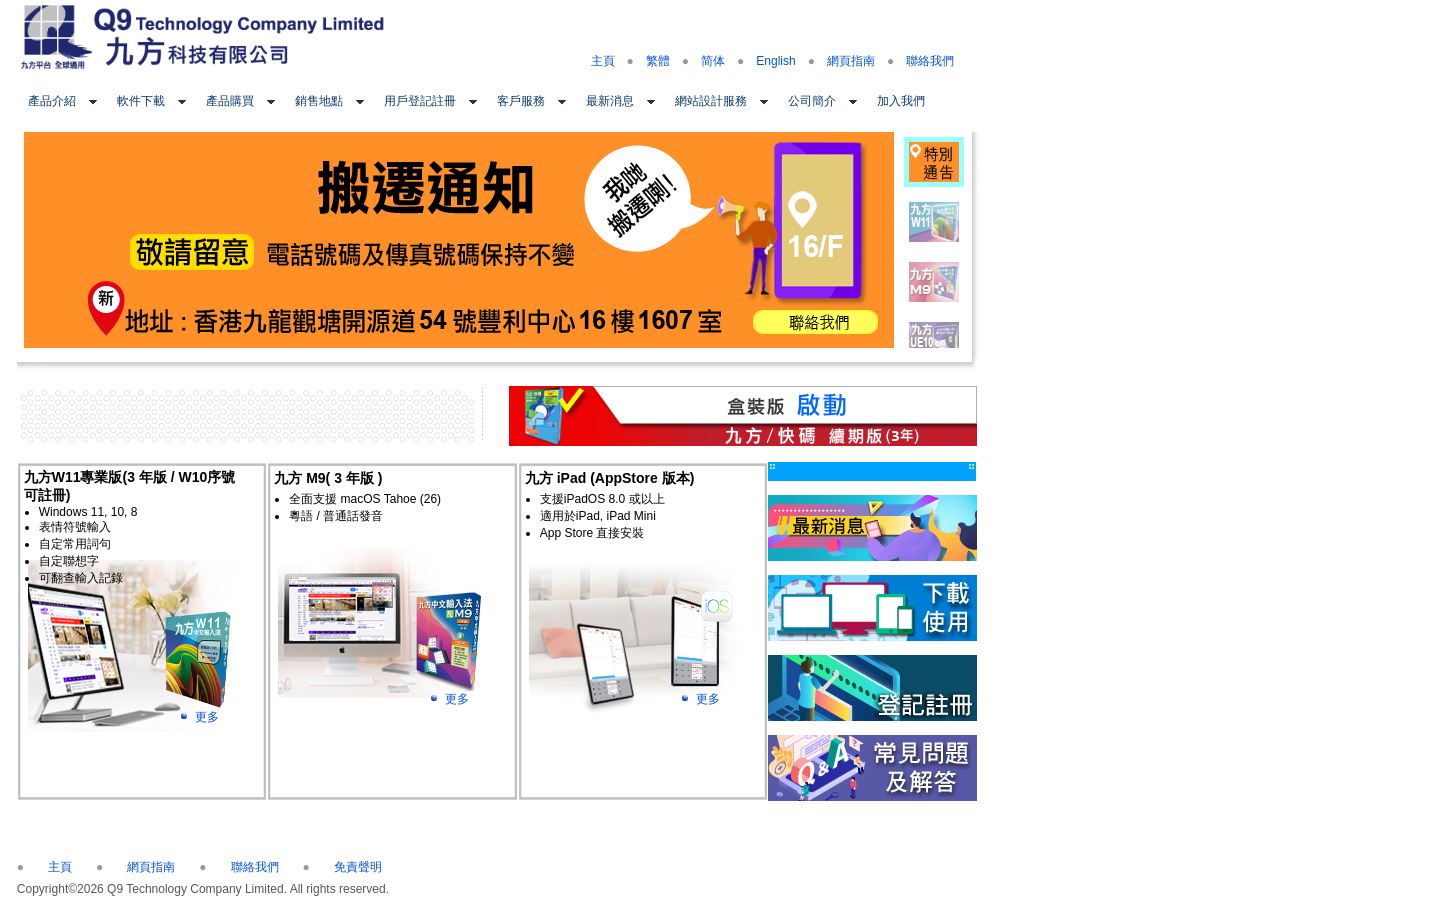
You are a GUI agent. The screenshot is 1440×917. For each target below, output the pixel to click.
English (775, 61)
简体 (713, 61)
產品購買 (230, 101)
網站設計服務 (711, 101)
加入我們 (901, 101)
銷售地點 (319, 101)
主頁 (603, 61)
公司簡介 (812, 101)
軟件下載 (141, 101)
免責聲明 (358, 867)
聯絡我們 (930, 61)
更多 (207, 717)
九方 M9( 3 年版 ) (328, 478)
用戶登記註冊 (420, 101)
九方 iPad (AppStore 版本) (610, 478)
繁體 (658, 61)
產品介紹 (52, 101)
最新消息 (610, 101)
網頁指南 (851, 61)
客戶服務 (521, 101)
